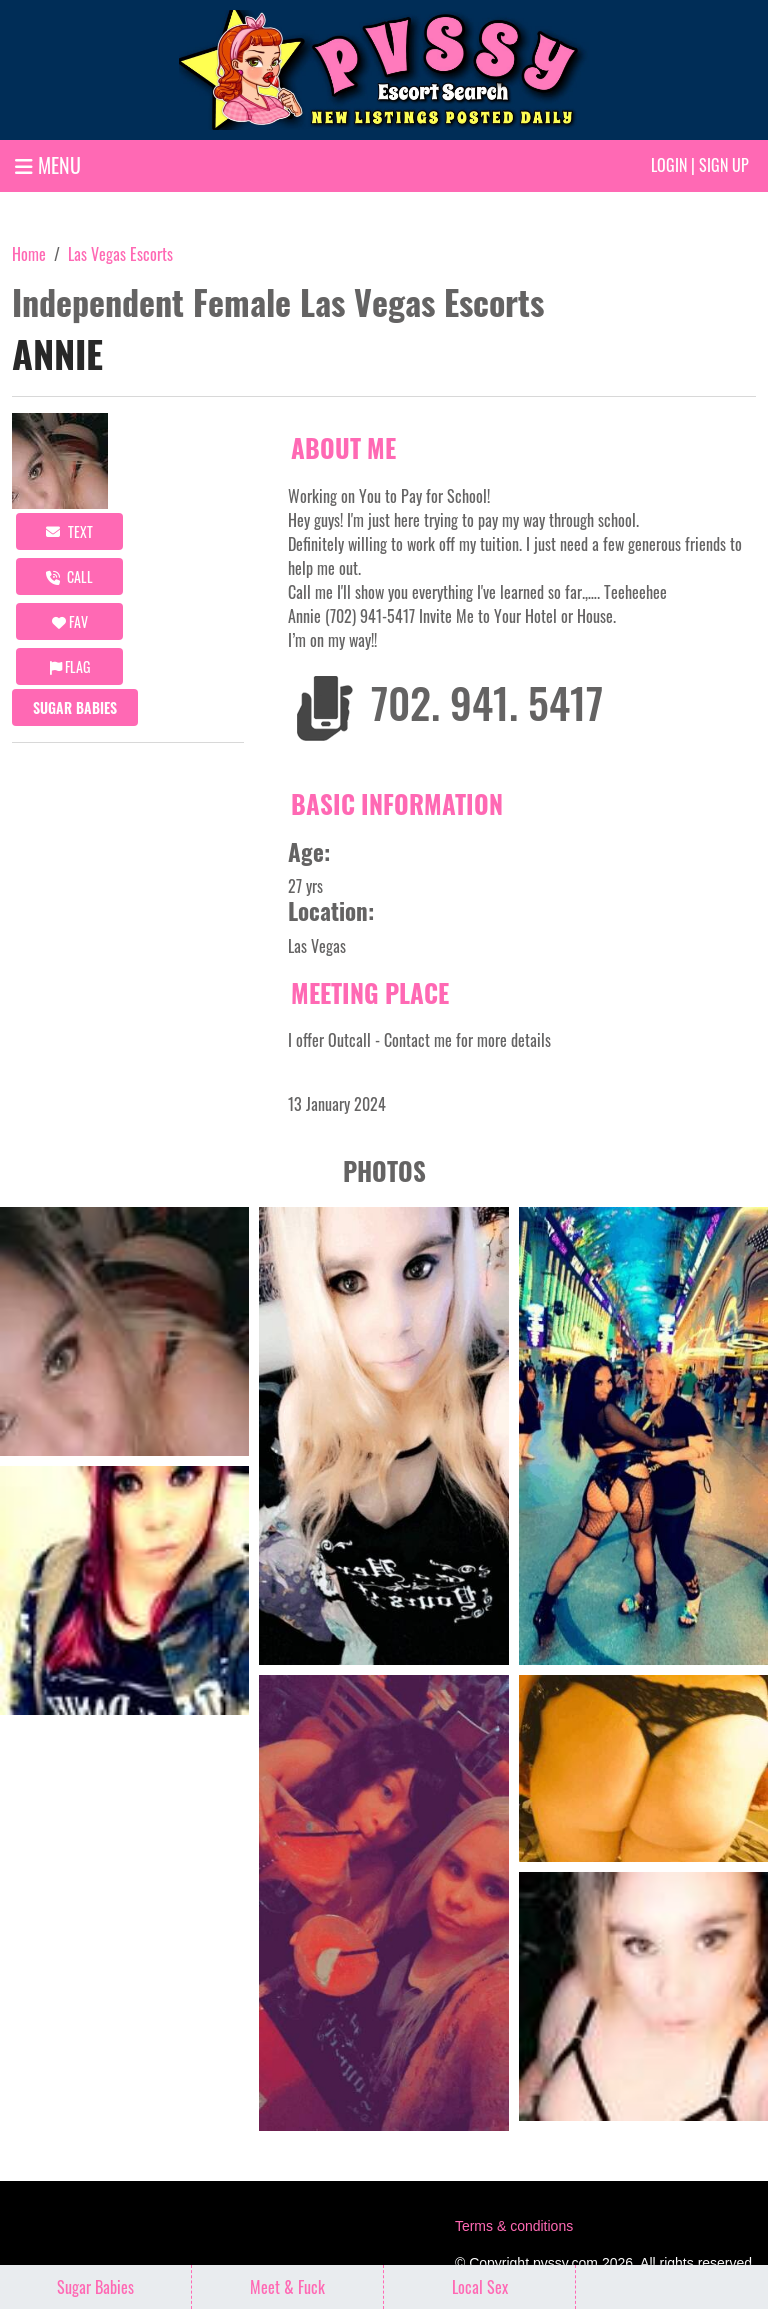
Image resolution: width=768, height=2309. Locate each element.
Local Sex (480, 2287)
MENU (48, 165)
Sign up (724, 165)
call (69, 576)
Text (69, 531)
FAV (70, 621)
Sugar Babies (75, 707)
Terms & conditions (514, 2226)
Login (669, 165)
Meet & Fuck (287, 2287)
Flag (70, 666)
